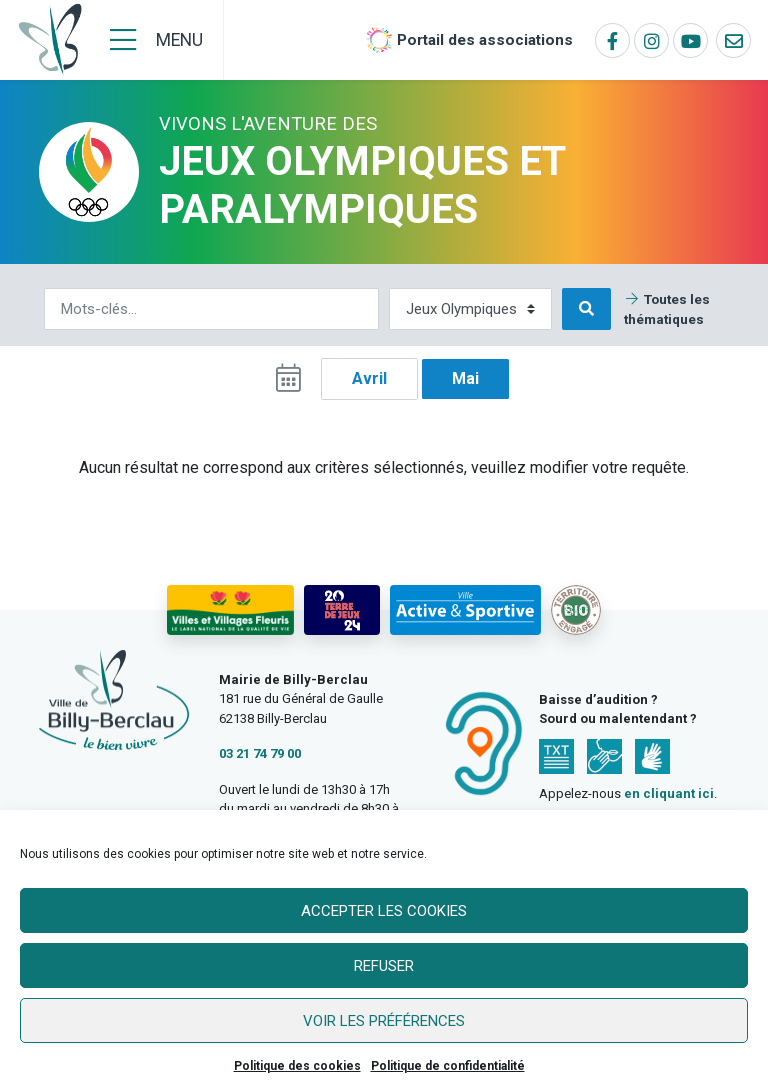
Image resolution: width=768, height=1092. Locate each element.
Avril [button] (369, 378)
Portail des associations (485, 40)
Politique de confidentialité (448, 1066)
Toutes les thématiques (667, 309)
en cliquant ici (669, 793)
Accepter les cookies (384, 911)
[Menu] (156, 40)
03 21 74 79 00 (260, 753)
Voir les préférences (384, 1021)
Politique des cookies (297, 1066)
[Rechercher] (211, 309)
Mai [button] (465, 378)
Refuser (384, 966)
